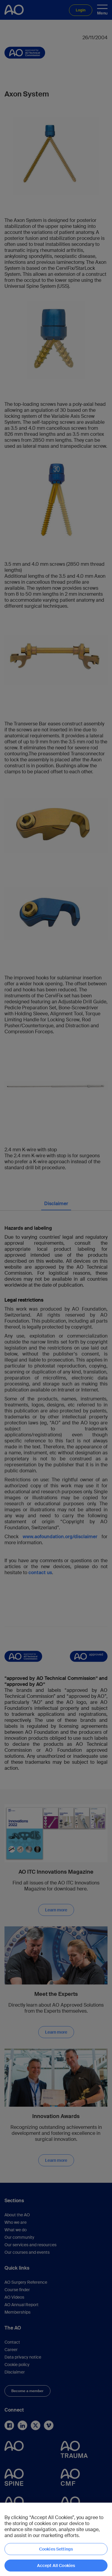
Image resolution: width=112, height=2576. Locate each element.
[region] (56, 2539)
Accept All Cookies (56, 2565)
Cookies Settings (56, 2549)
